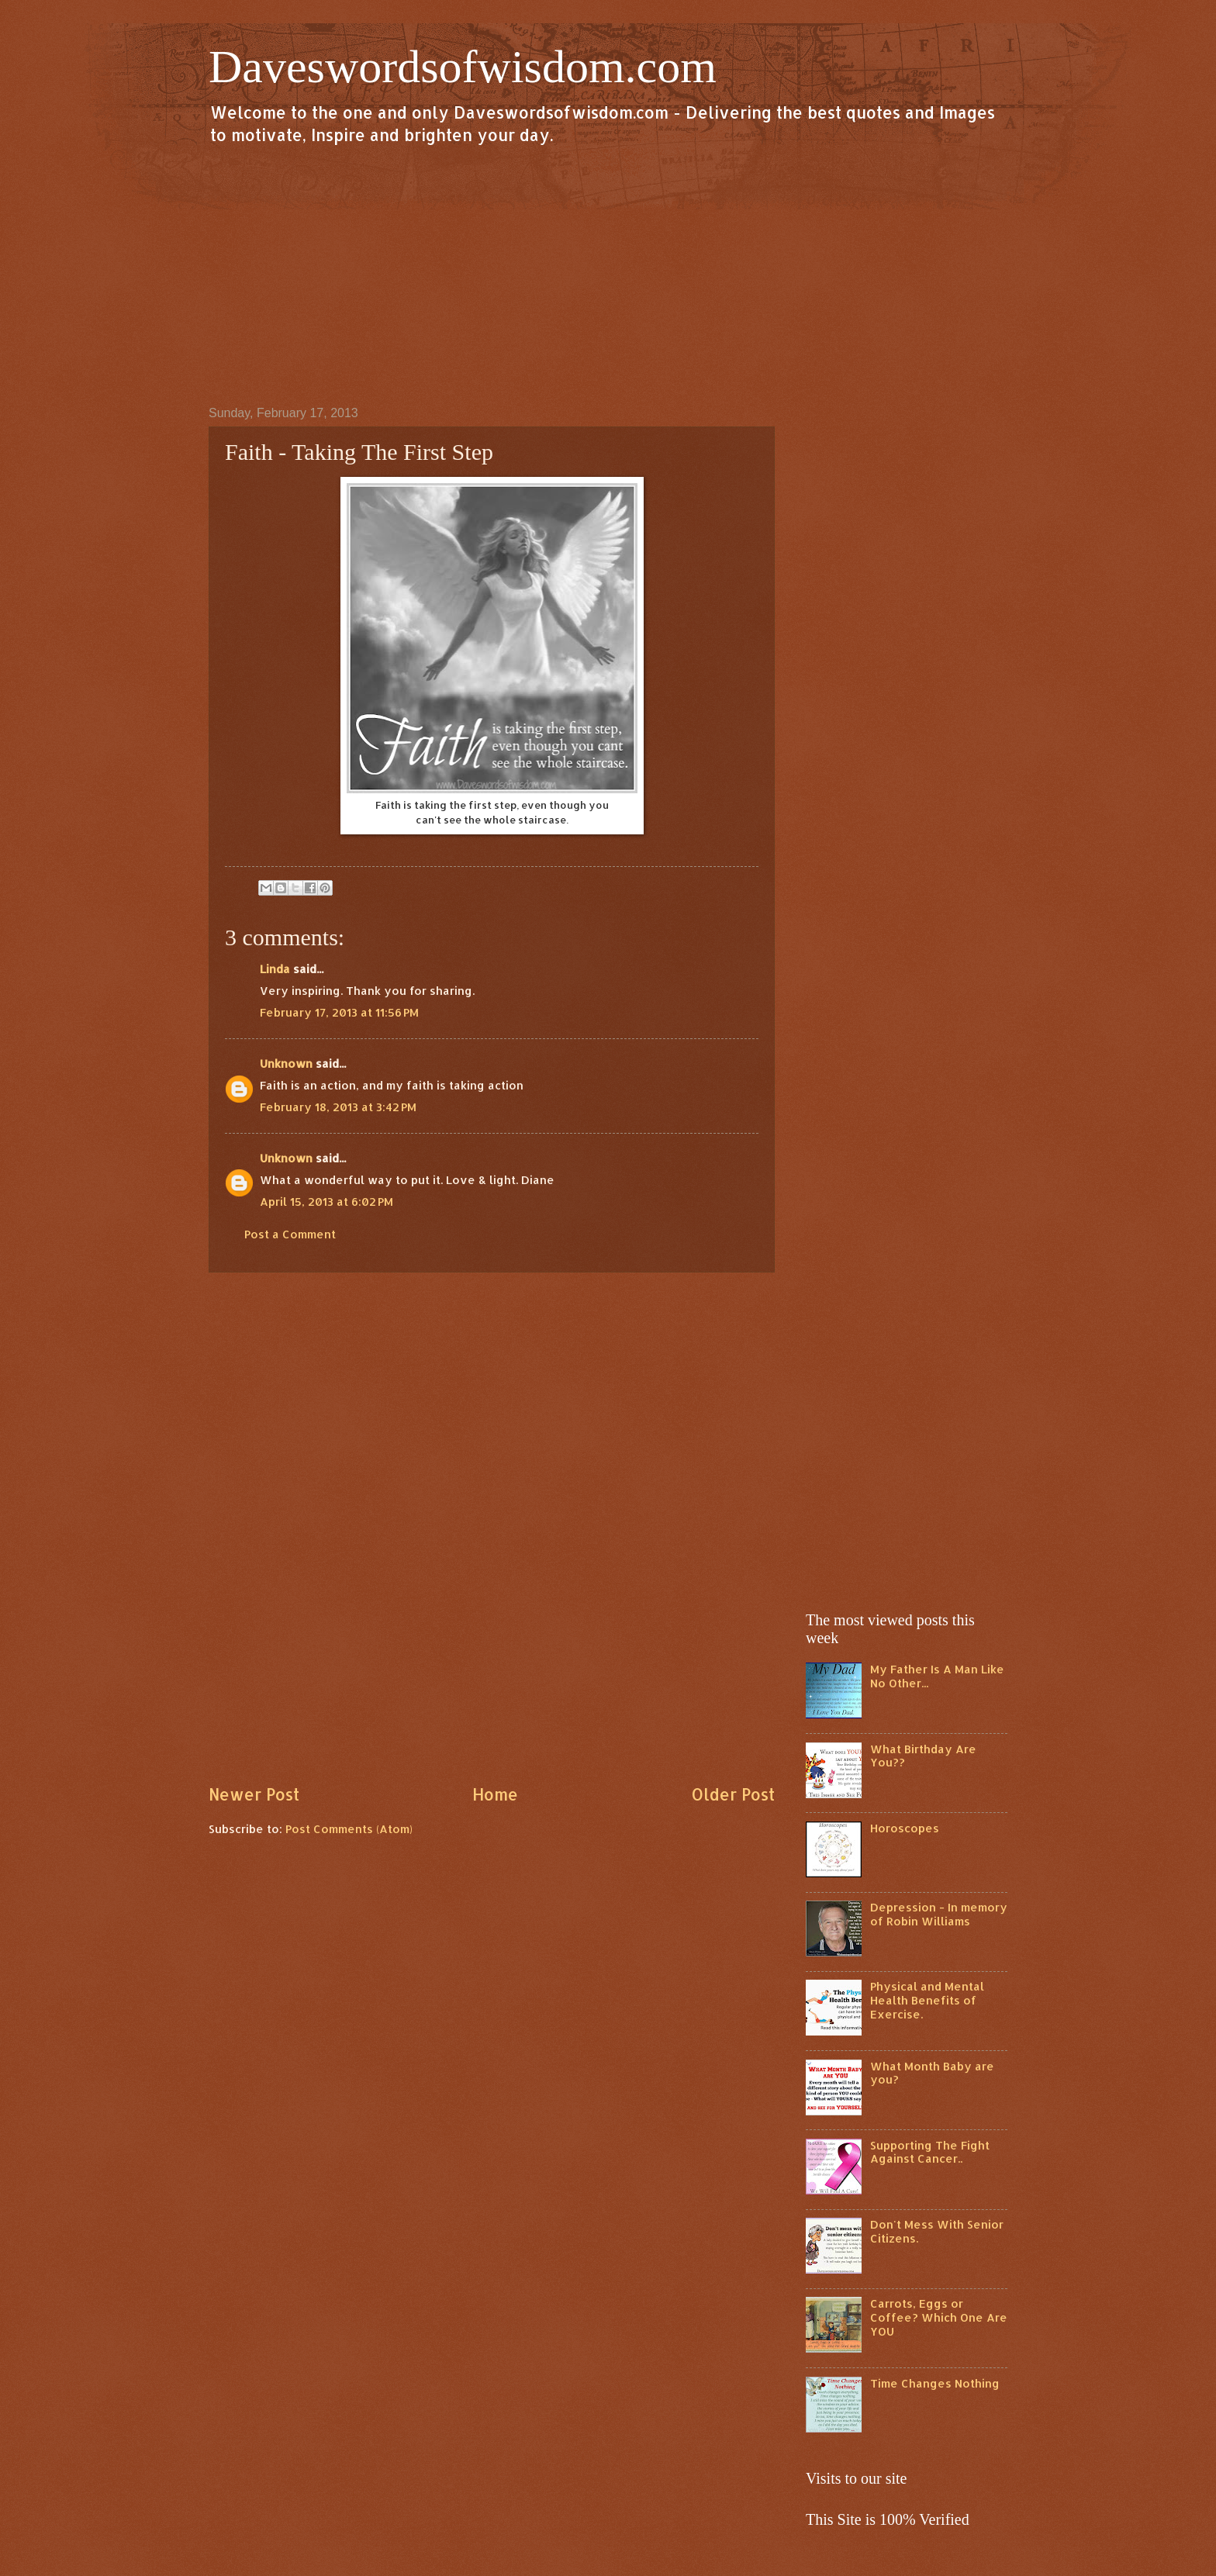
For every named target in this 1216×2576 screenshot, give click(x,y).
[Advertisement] (608, 274)
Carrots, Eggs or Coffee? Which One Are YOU (938, 2317)
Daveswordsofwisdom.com (463, 66)
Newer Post (254, 1794)
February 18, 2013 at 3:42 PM (338, 1107)
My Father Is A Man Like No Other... (937, 1676)
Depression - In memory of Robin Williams (938, 1914)
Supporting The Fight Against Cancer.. (930, 2152)
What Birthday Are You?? (923, 1756)
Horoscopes (904, 1828)
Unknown (286, 1063)
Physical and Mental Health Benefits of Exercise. (927, 2000)
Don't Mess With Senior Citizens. (937, 2231)
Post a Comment (290, 1234)
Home (495, 1794)
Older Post (733, 1794)
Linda (275, 969)
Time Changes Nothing (935, 2383)
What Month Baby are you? (932, 2073)
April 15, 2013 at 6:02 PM (326, 1201)
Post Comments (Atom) (349, 1829)
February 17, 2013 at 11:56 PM (339, 1012)
